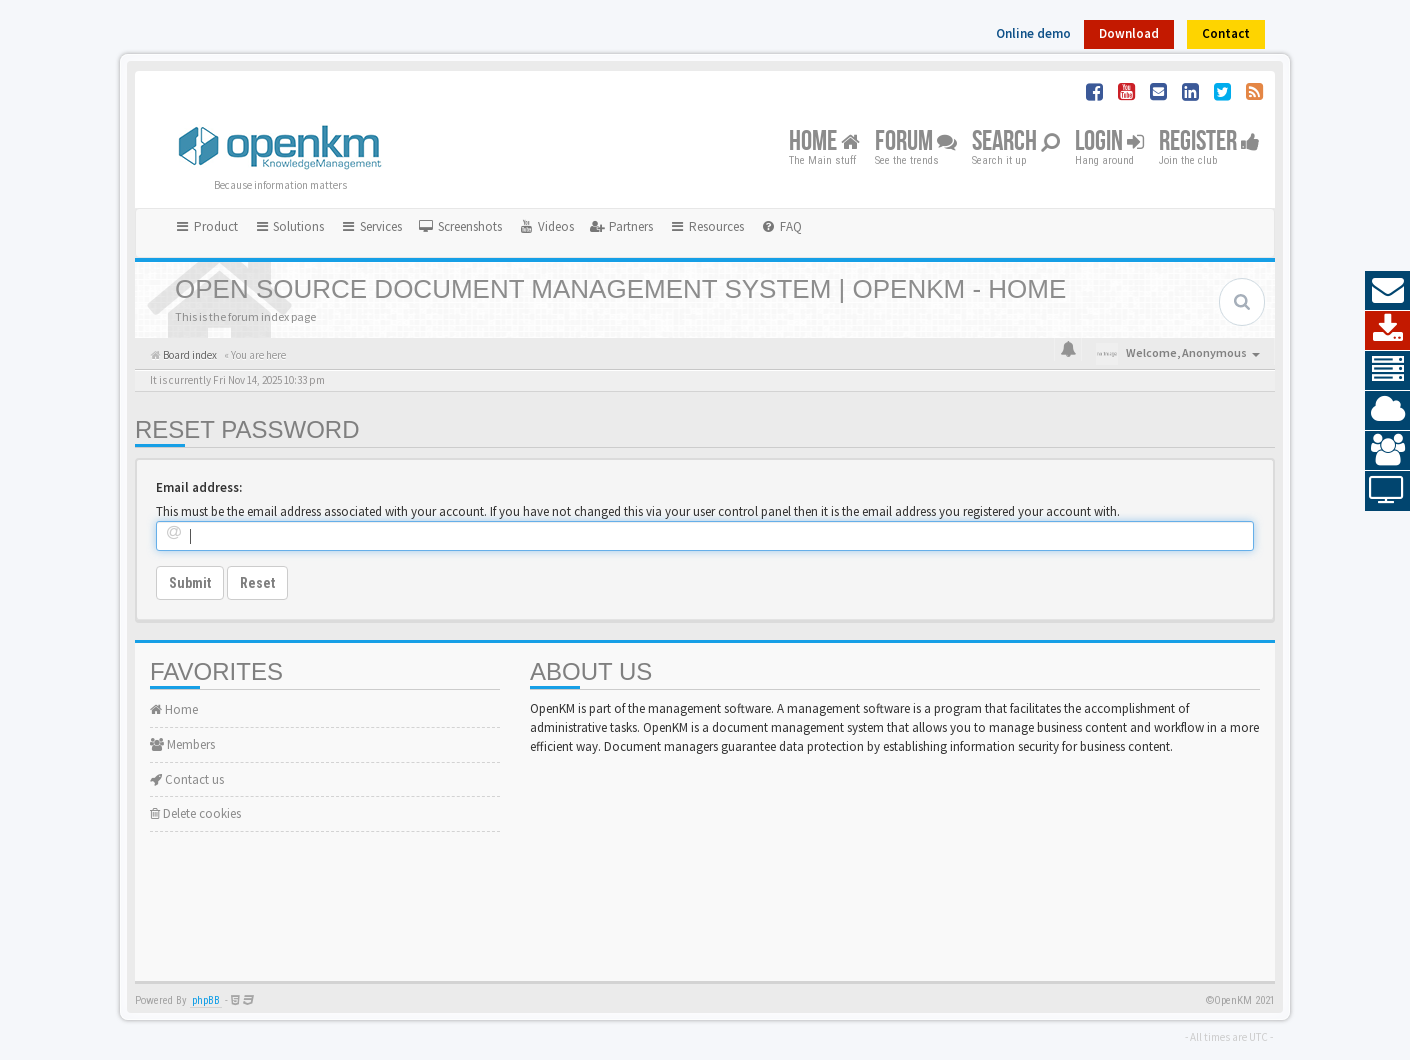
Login (1109, 142)
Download (1129, 33)
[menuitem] (460, 227)
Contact (1226, 33)
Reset (257, 583)
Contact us (187, 779)
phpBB (206, 1000)
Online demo (1033, 33)
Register (1209, 142)
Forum (916, 142)
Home (824, 142)
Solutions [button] (289, 226)
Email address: (199, 487)
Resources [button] (706, 226)
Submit (190, 583)
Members (182, 744)
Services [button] (371, 226)
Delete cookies (195, 813)
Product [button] (206, 226)
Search (1016, 142)
